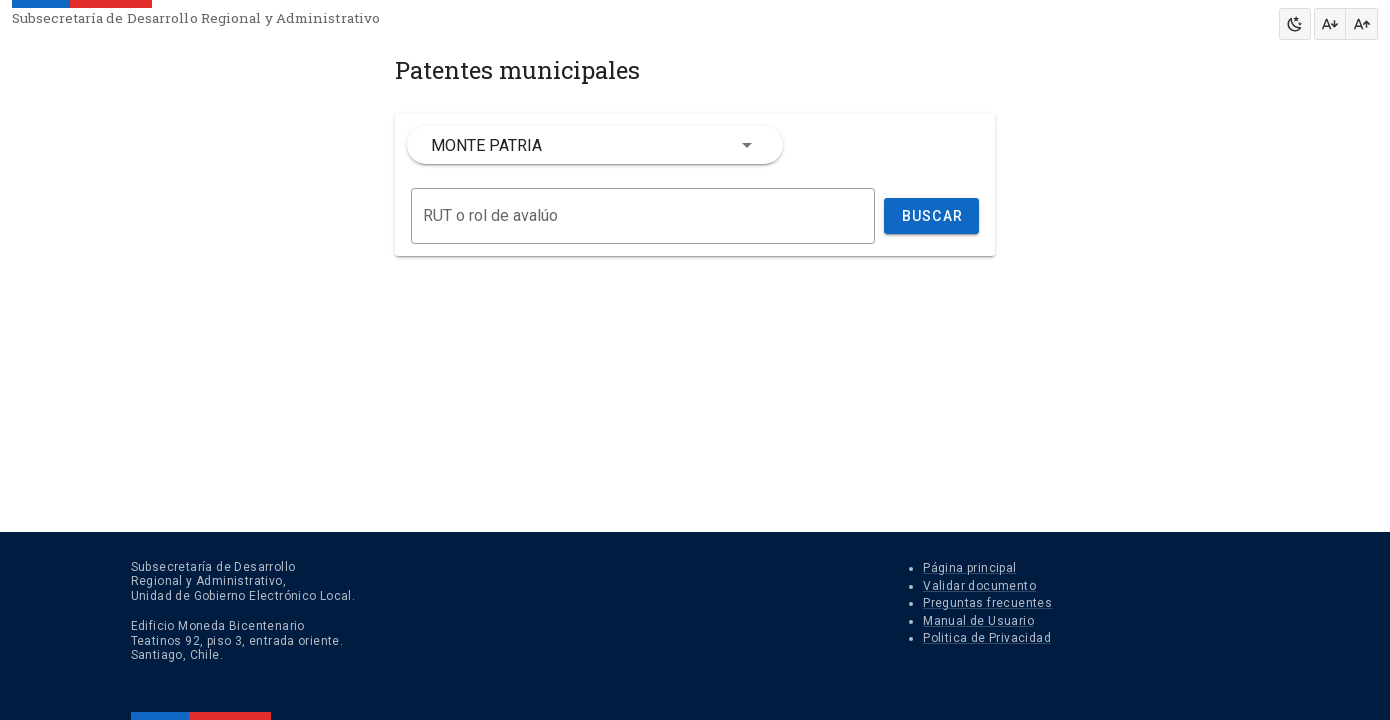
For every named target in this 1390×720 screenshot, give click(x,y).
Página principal (969, 568)
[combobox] (595, 145)
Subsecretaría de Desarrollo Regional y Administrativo (196, 18)
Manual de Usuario (978, 621)
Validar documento (979, 586)
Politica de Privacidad (987, 638)
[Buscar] (643, 216)
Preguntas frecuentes (987, 603)
